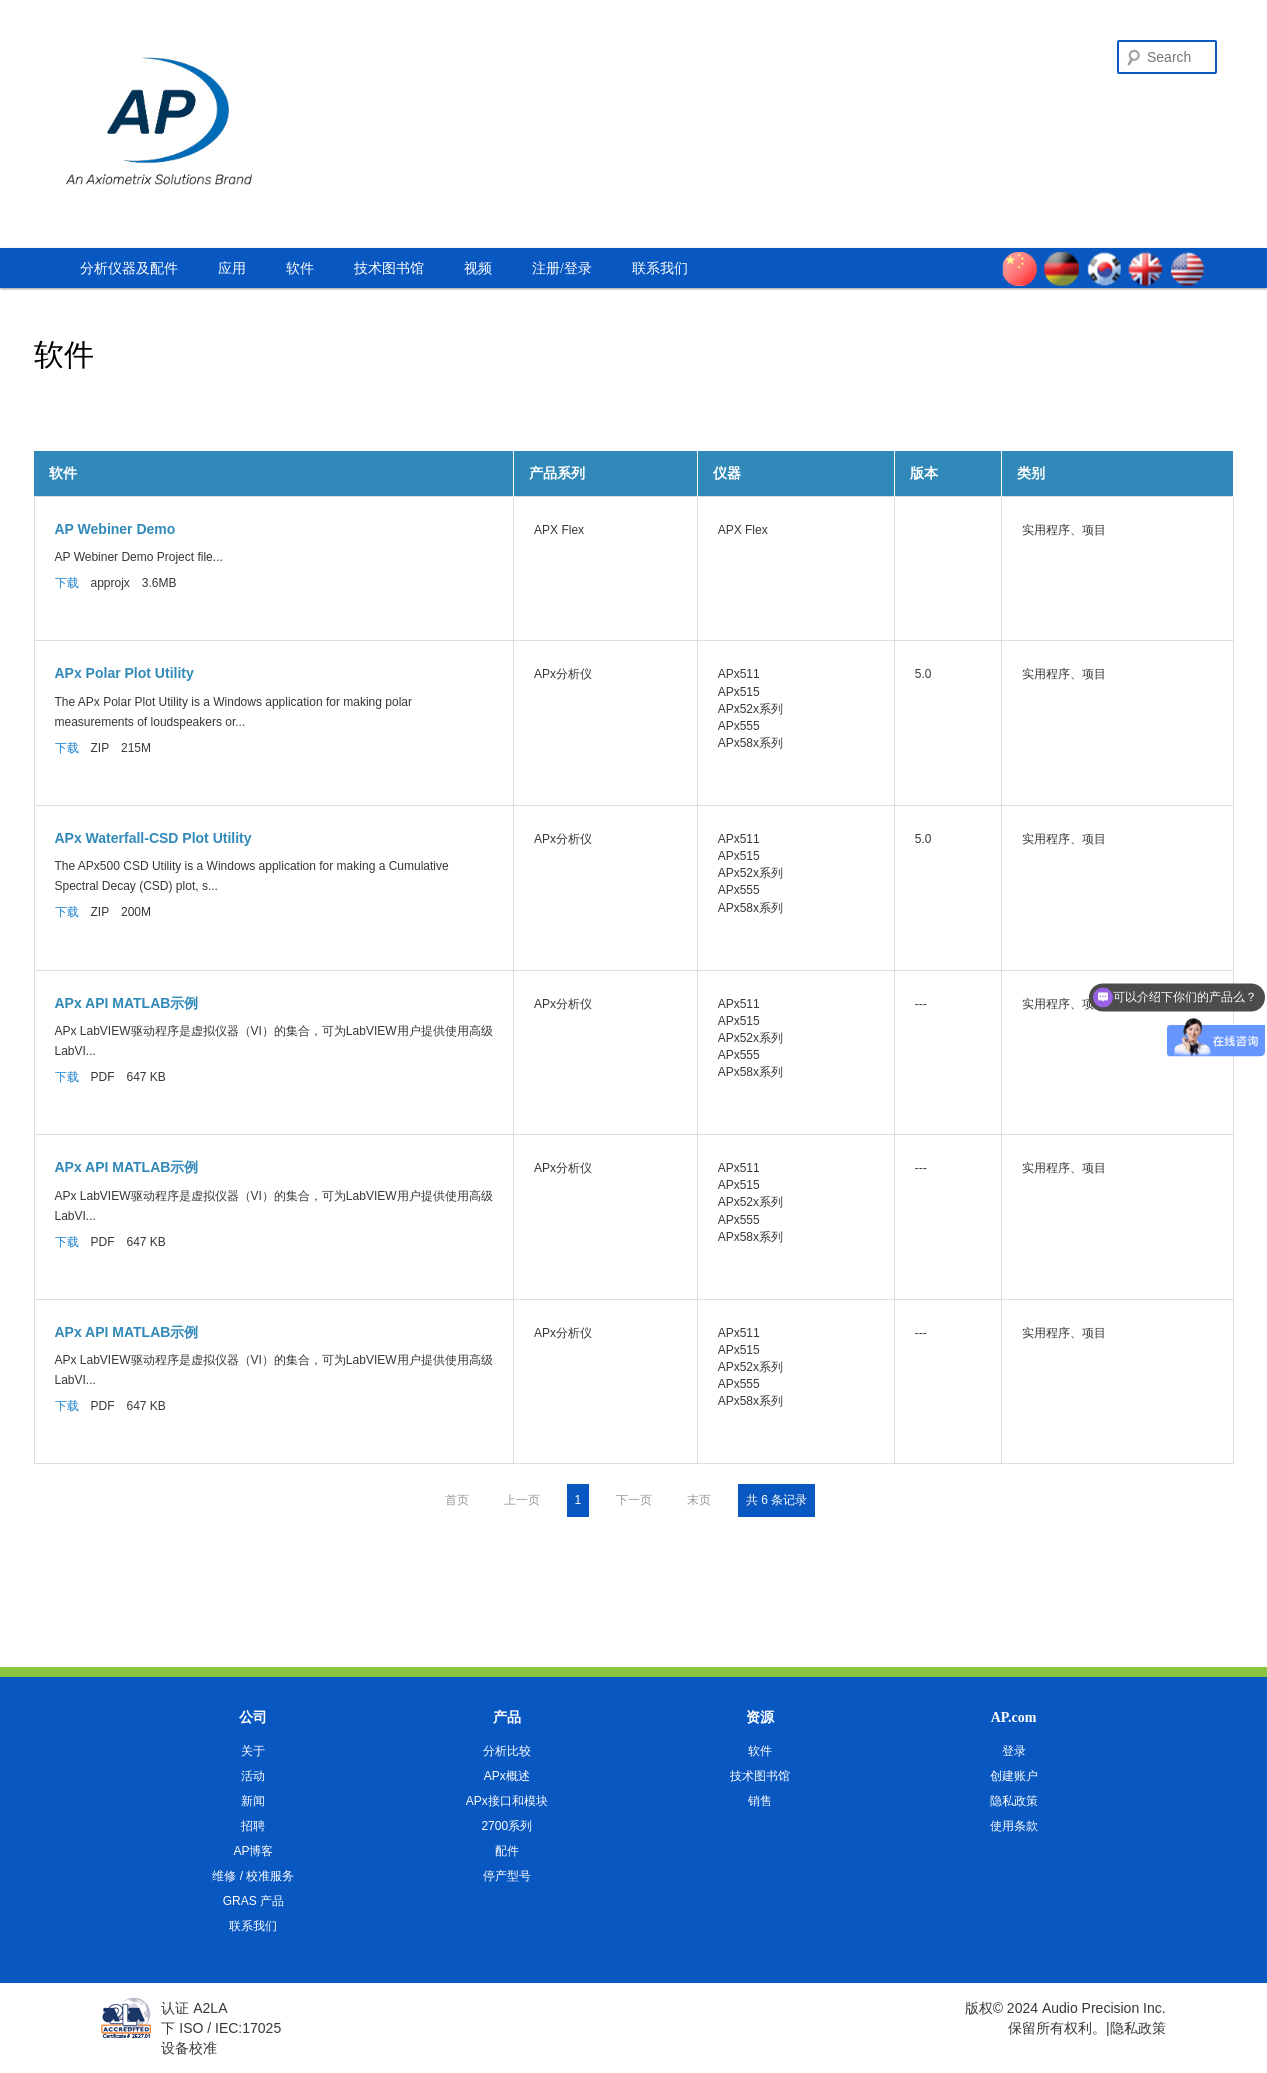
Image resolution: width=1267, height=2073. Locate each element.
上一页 (522, 1500)
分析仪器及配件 (129, 268)
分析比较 (507, 1751)
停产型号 (507, 1876)
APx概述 (507, 1776)
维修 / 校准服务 (253, 1876)
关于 (253, 1751)
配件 (507, 1851)
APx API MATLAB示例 (127, 1003)
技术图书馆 (389, 268)
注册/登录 (562, 268)
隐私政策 (1014, 1801)
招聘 (253, 1826)
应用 (232, 268)
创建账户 (1014, 1776)
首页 (457, 1500)
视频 (478, 268)
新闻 (253, 1801)
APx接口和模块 (507, 1801)
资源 (760, 1717)
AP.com (1014, 1717)
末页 (699, 1500)
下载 (67, 583)
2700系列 (506, 1826)
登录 (1014, 1751)
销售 (760, 1801)
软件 (300, 268)
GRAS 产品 (253, 1901)
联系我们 (660, 268)
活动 (253, 1776)
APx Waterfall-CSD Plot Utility (153, 838)
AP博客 (253, 1851)
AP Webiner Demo (115, 529)
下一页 (634, 1500)
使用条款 (1014, 1826)
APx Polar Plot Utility (124, 673)
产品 (507, 1717)
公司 (253, 1717)
